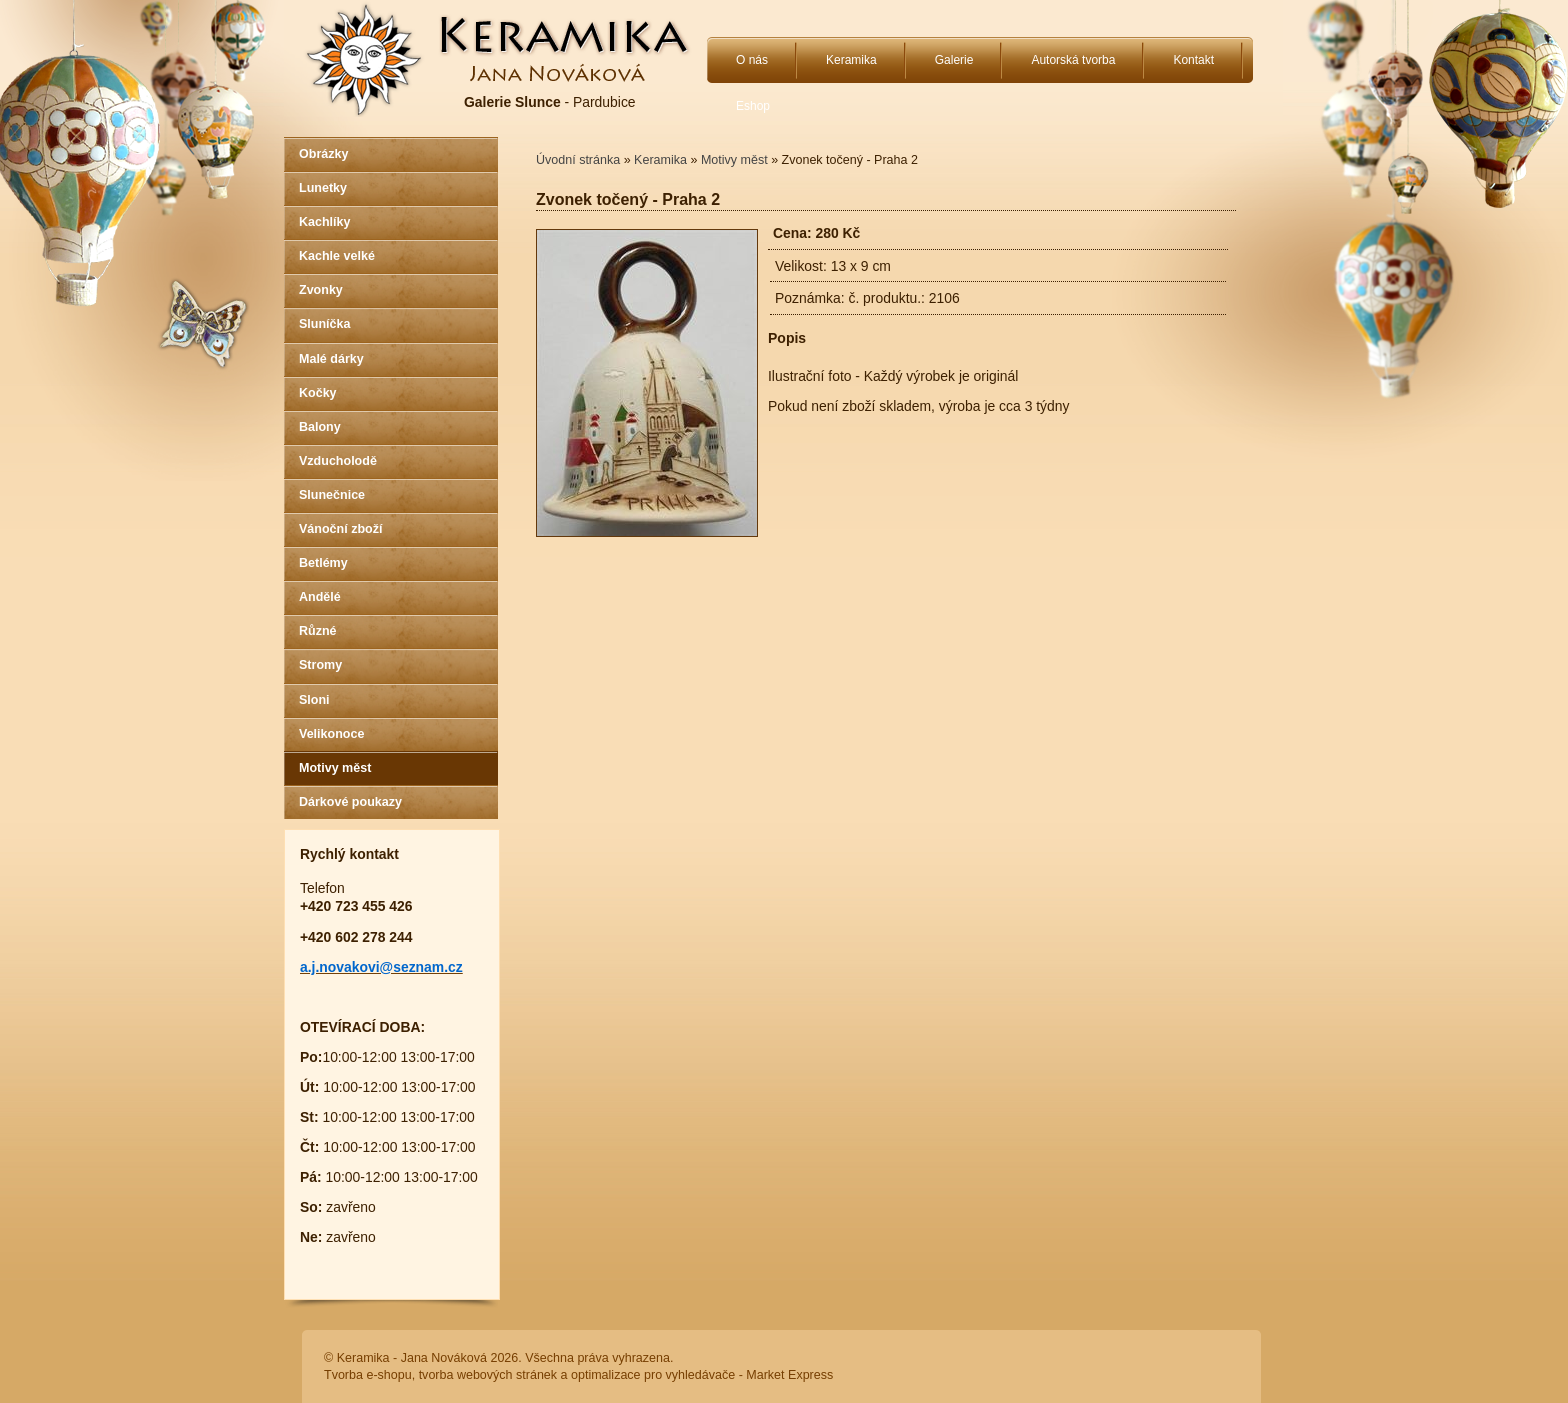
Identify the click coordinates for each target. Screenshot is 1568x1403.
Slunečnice (332, 495)
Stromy (320, 665)
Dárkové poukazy (350, 802)
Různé (318, 631)
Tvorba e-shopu (368, 1375)
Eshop (753, 106)
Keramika (851, 60)
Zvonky (321, 290)
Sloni (314, 700)
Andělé (320, 597)
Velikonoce (331, 734)
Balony (320, 427)
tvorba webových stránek (488, 1375)
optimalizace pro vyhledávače (653, 1375)
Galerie (954, 60)
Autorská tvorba (1073, 60)
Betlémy (323, 563)
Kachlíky (324, 222)
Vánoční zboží (340, 529)
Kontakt (1193, 60)
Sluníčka (324, 324)
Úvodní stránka (578, 160)
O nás (752, 60)
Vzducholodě (338, 461)
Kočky (318, 393)
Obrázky (323, 154)
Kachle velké (337, 256)
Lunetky (323, 188)
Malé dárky (331, 359)
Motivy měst (335, 768)
